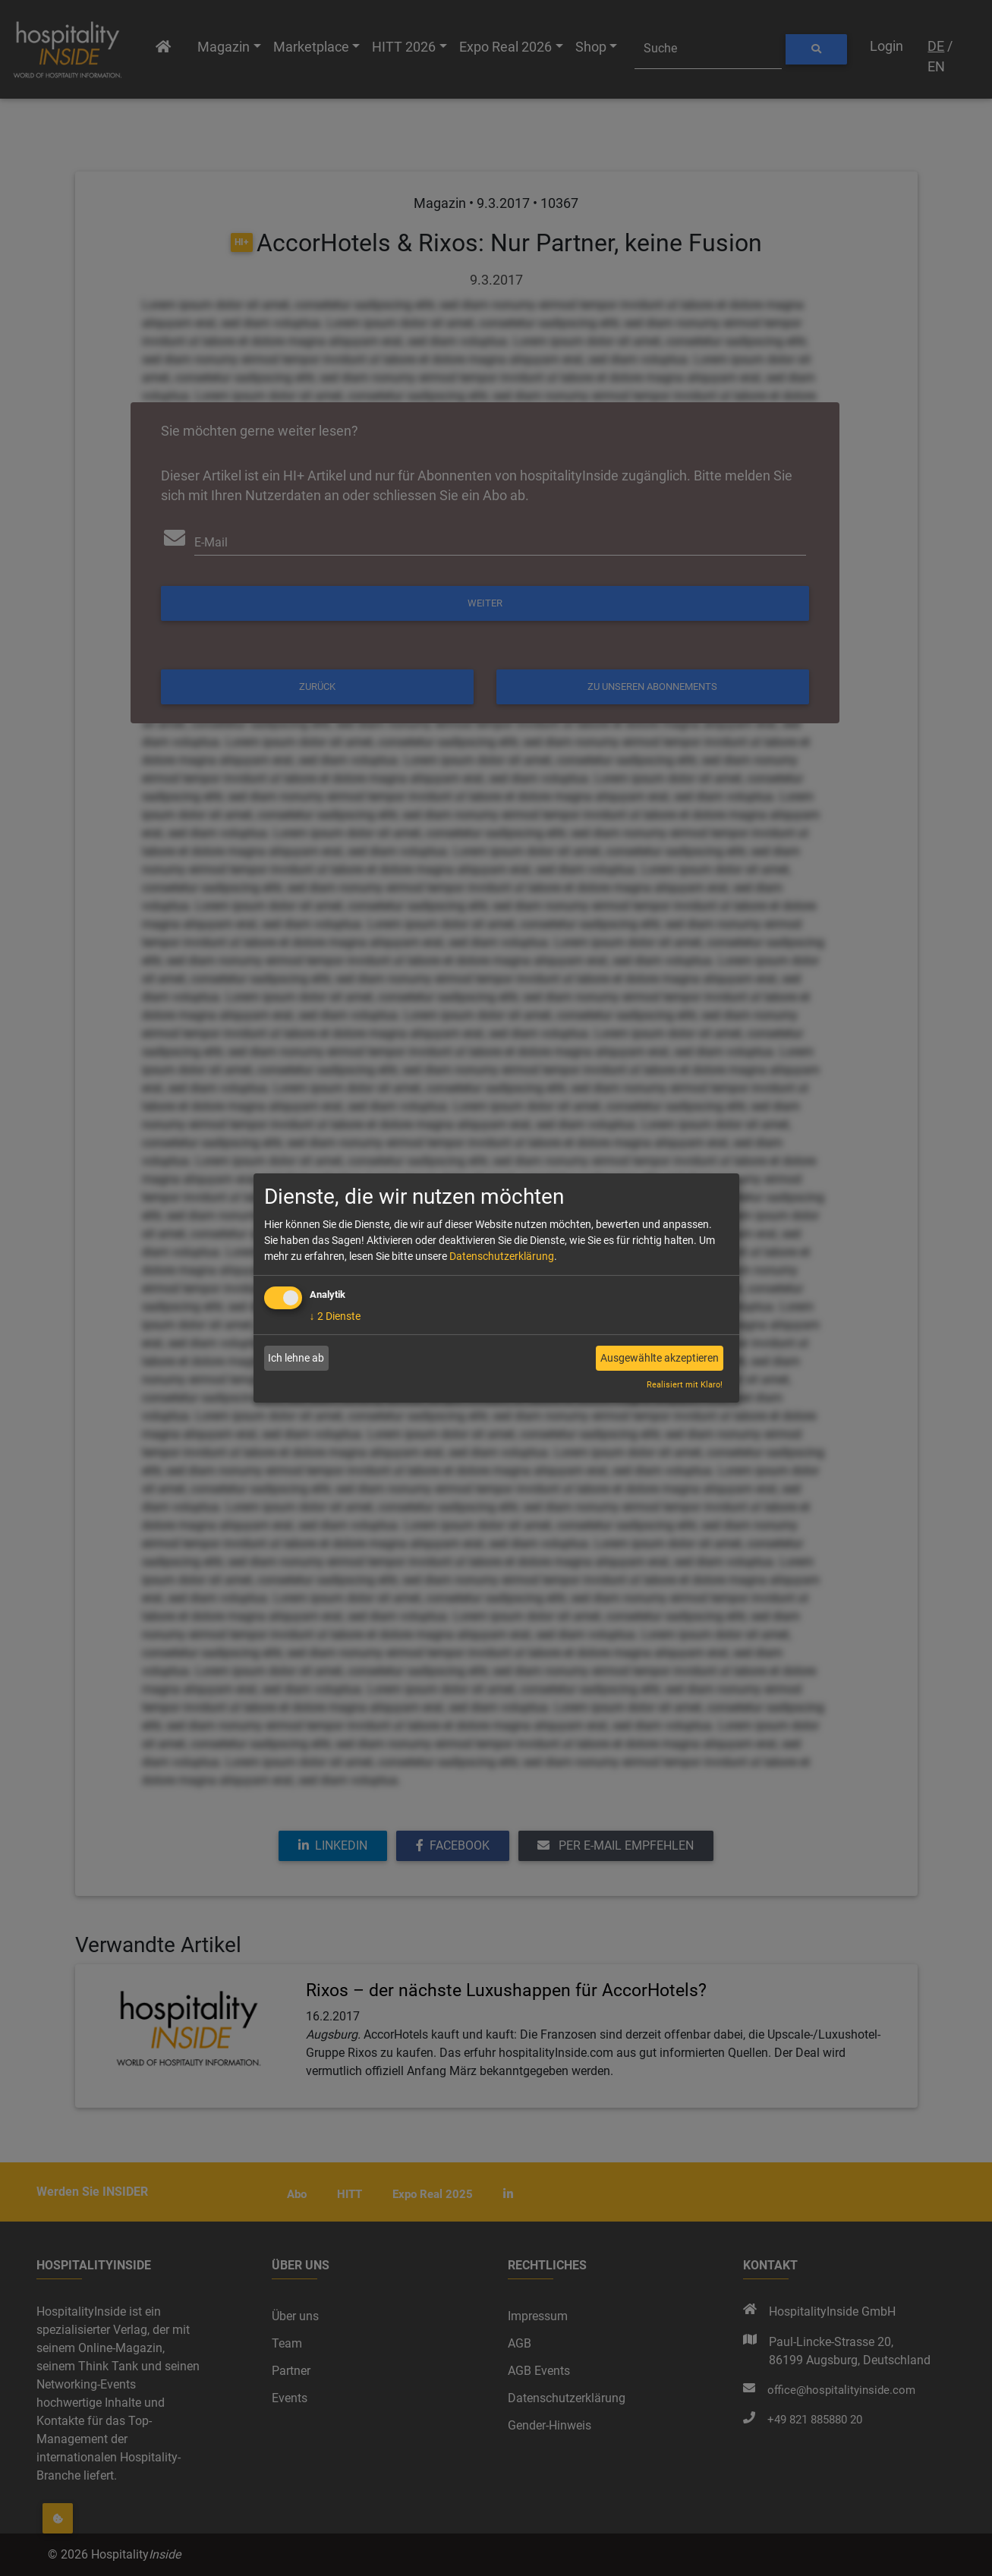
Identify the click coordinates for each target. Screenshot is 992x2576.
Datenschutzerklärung (501, 1256)
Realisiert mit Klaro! (685, 1385)
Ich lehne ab (296, 1358)
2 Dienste (335, 1316)
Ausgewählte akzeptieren (659, 1358)
